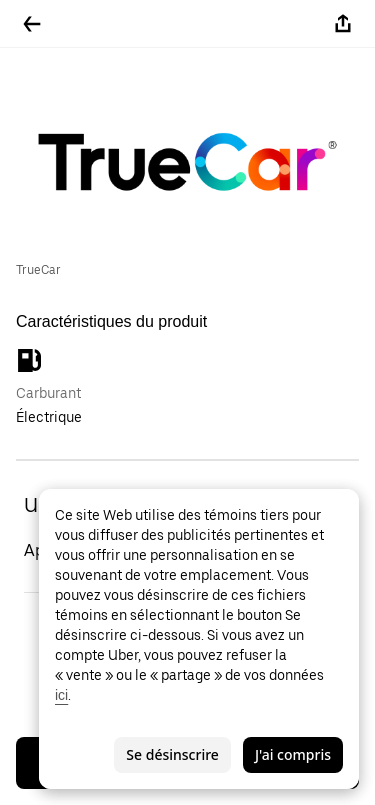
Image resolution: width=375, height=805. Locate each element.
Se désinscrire (172, 754)
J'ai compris (293, 754)
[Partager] (343, 24)
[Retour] (32, 24)
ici (61, 695)
